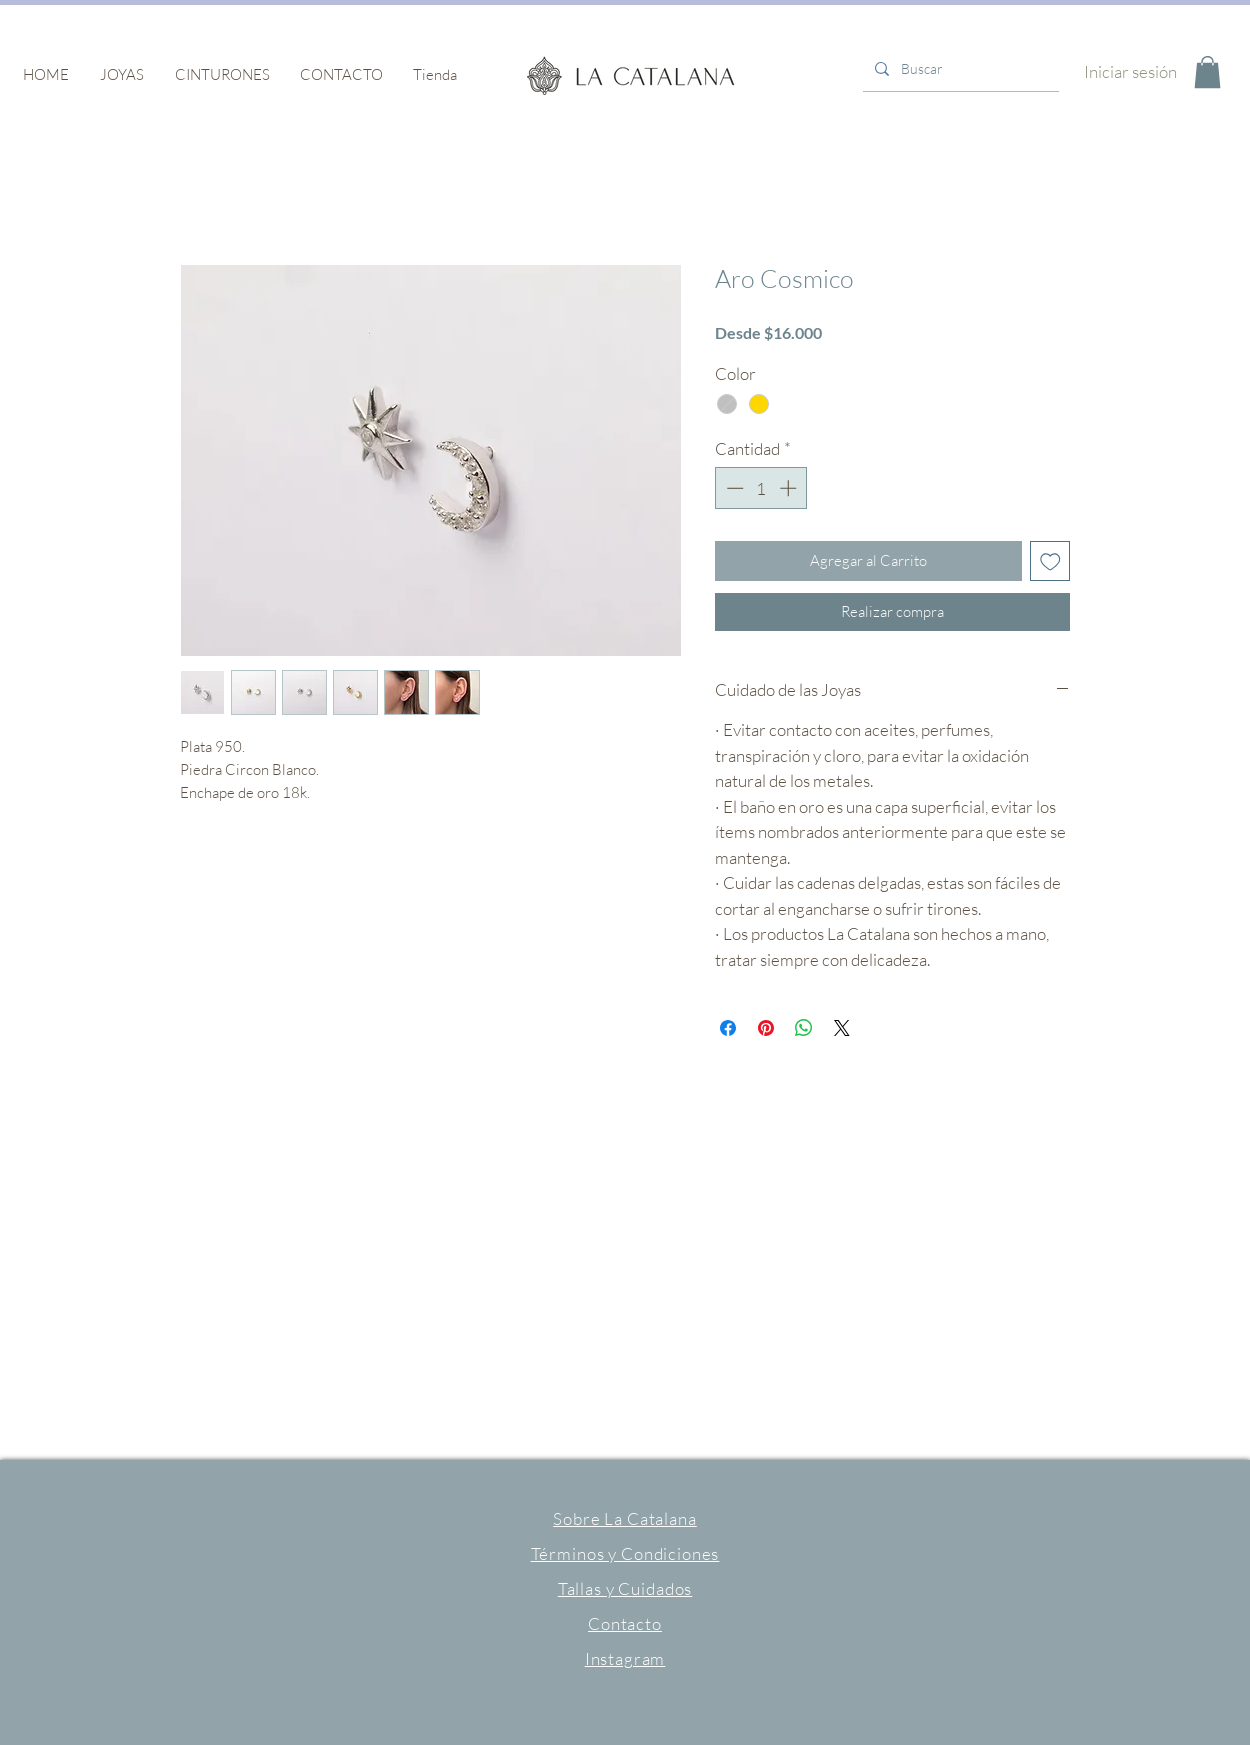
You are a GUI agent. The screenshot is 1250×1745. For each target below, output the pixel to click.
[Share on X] (842, 1028)
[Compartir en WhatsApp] (804, 1028)
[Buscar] (959, 69)
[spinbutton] (761, 488)
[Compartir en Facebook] (728, 1028)
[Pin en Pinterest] (766, 1028)
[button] (121, 75)
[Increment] (790, 488)
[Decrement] (733, 488)
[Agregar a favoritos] (1050, 561)
